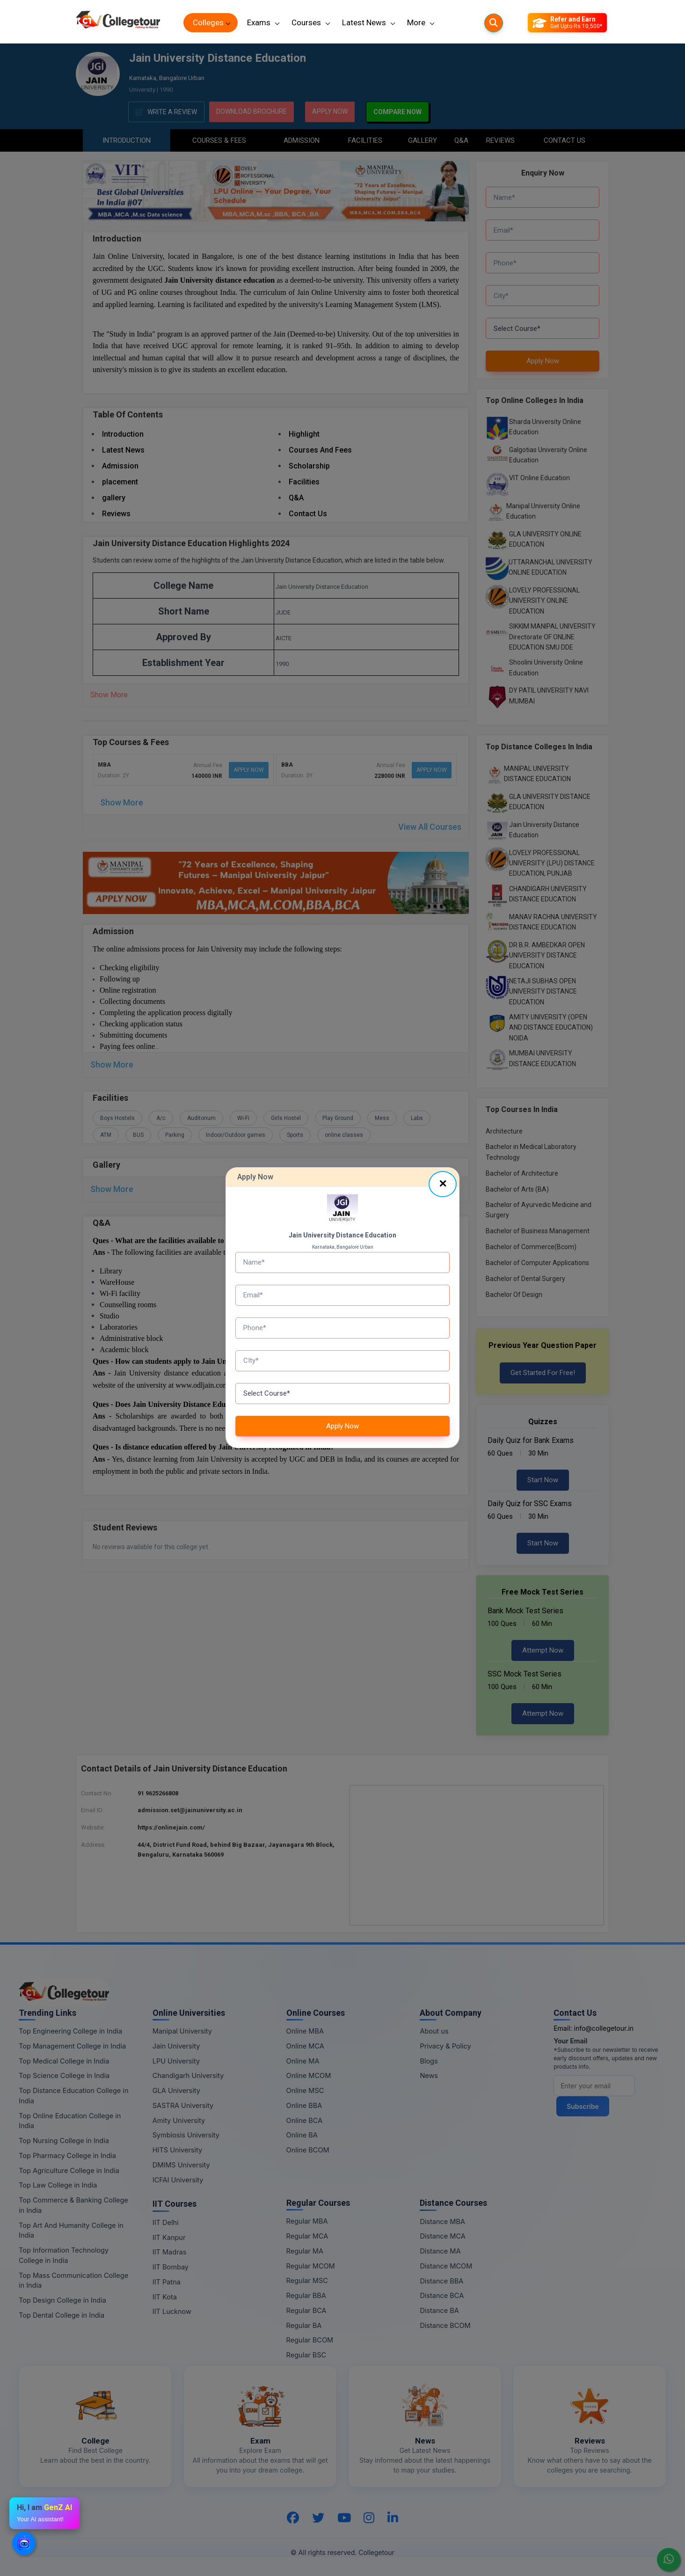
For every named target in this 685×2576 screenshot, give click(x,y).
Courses (306, 22)
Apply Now (342, 1426)
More (416, 22)
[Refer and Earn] (567, 23)
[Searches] (493, 23)
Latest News (364, 22)
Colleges (208, 22)
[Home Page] (118, 23)
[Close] (443, 1184)
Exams (258, 22)
